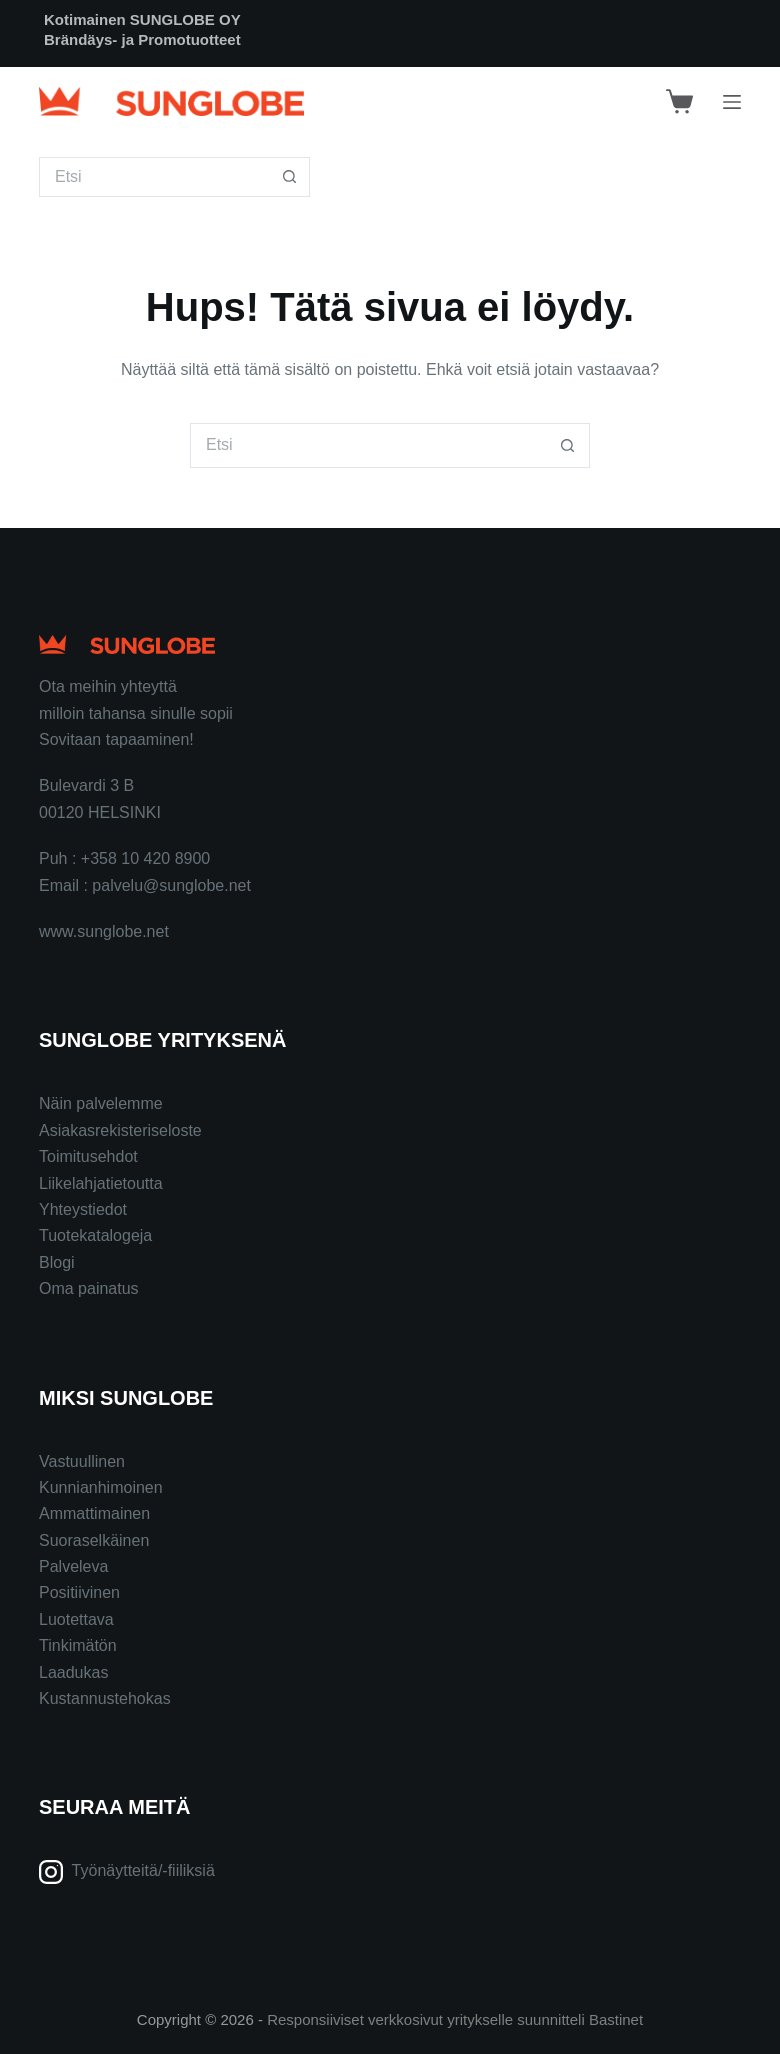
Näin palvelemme (101, 1103)
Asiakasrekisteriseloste (120, 1130)
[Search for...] (154, 177)
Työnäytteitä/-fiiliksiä (143, 1870)
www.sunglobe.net (104, 931)
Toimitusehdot (88, 1156)
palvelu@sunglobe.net (171, 885)
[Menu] (732, 102)
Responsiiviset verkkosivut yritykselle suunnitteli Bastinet (455, 2019)
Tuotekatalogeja (95, 1235)
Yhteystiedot (83, 1209)
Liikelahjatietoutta (101, 1183)
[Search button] (290, 177)
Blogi (57, 1262)
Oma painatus (89, 1288)
